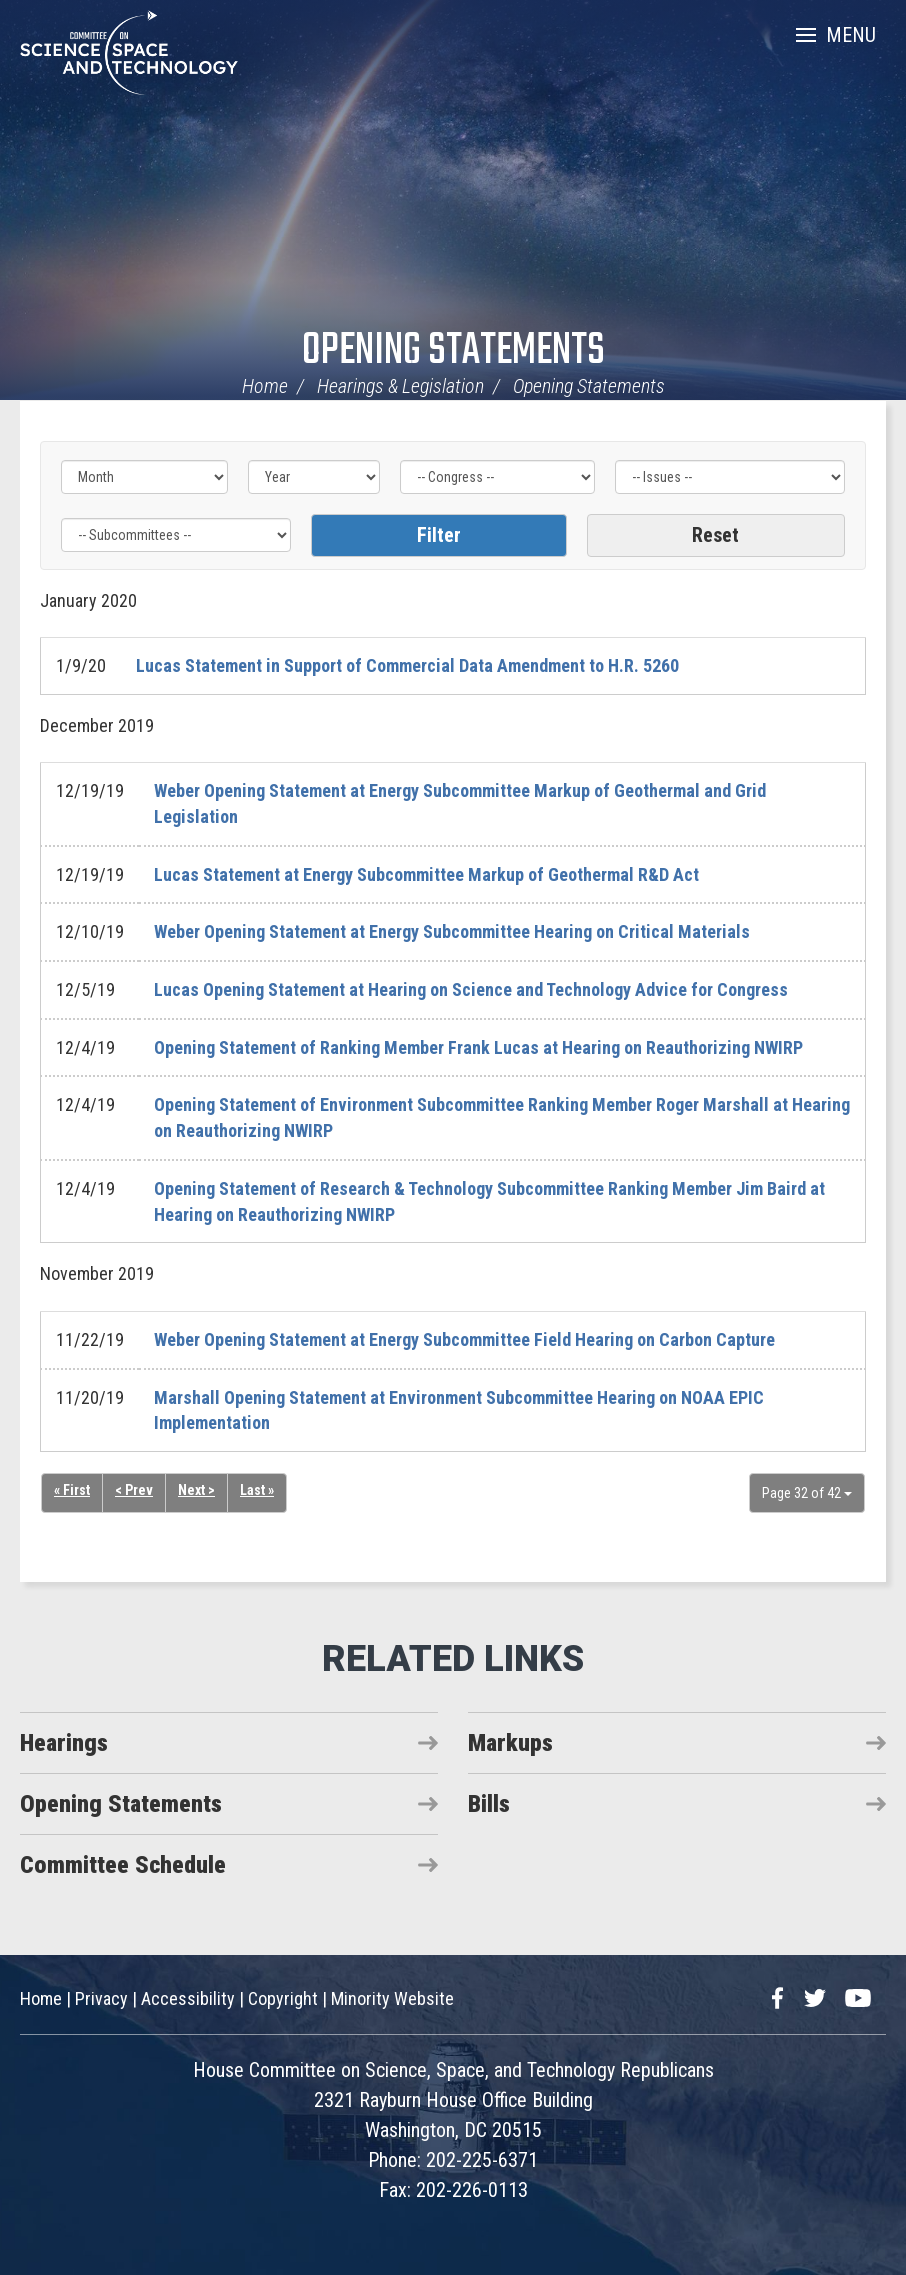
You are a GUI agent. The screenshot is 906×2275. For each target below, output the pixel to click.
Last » (257, 1490)
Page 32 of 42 (807, 1493)
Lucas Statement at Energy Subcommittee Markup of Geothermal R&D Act (426, 874)
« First (72, 1490)
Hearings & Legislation (400, 386)
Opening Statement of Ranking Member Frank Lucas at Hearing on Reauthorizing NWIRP (478, 1047)
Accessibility (188, 1998)
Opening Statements (453, 351)
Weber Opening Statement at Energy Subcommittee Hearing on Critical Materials (452, 931)
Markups (510, 1743)
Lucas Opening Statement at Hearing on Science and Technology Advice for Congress (471, 989)
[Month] (144, 477)
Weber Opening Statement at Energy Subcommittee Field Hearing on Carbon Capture (464, 1339)
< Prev (134, 1490)
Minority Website (392, 1998)
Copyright (283, 1998)
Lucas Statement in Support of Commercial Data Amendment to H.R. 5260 (407, 665)
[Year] (314, 477)
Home (265, 386)
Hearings (64, 1743)
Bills (489, 1804)
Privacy (101, 1998)
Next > (196, 1490)
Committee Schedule (123, 1865)
